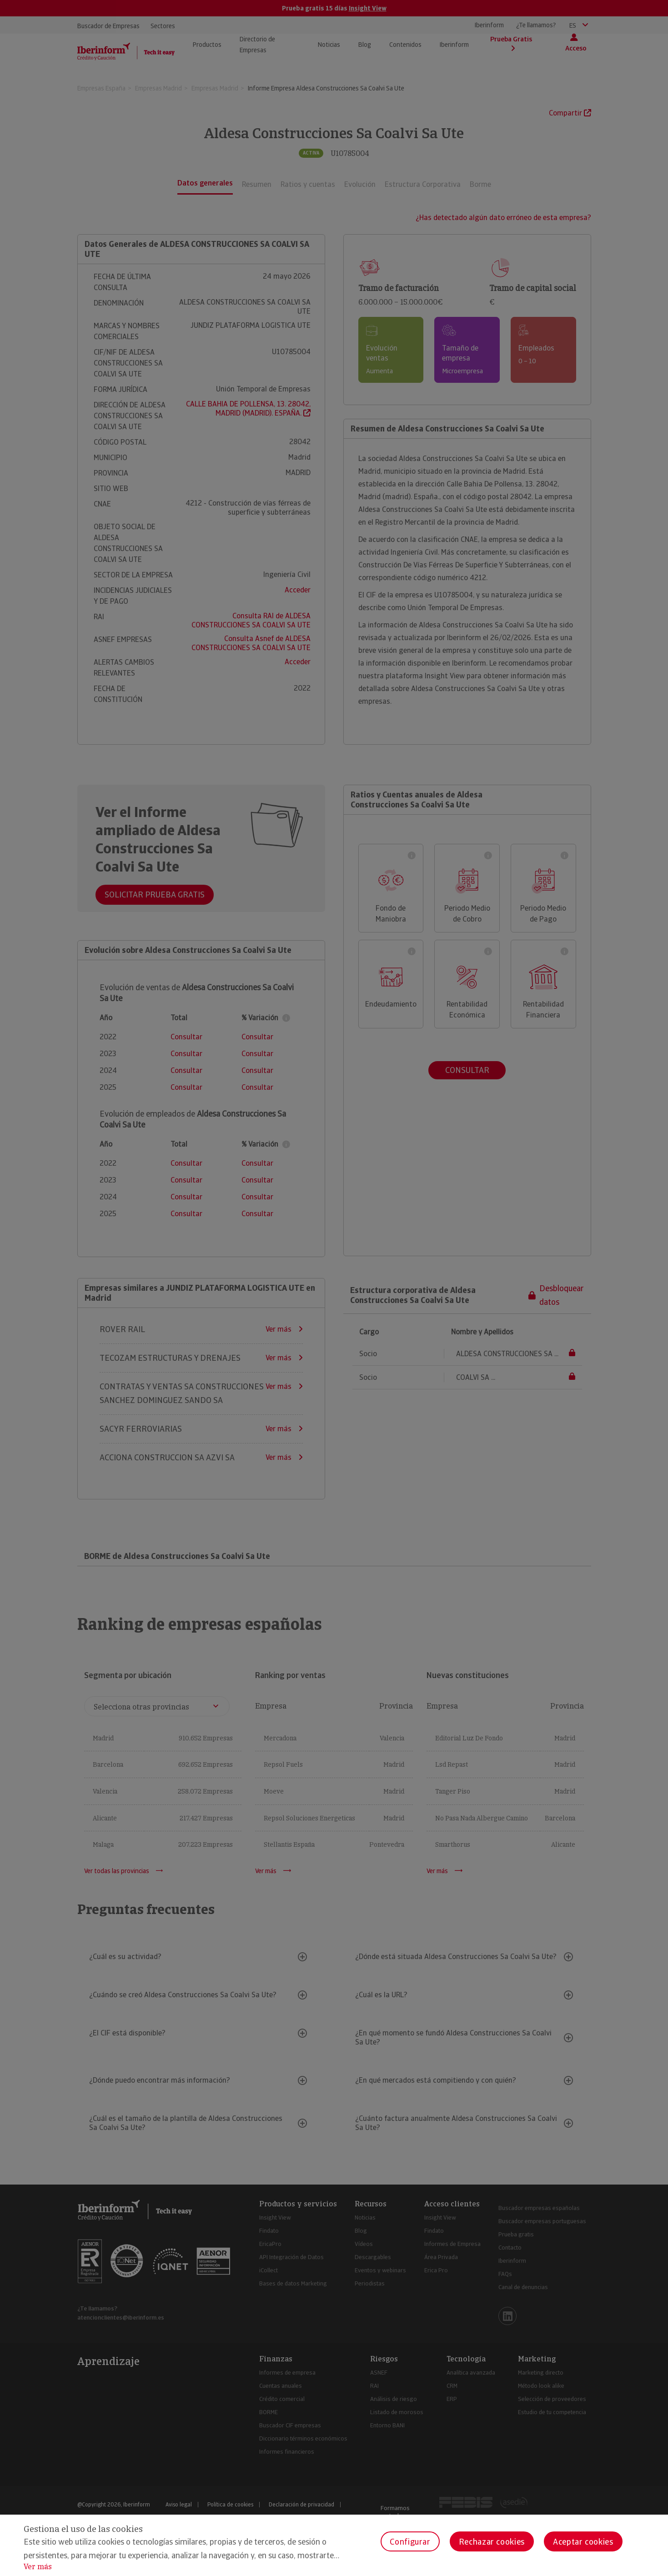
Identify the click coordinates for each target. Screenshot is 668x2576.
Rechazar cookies (492, 2541)
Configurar (410, 2541)
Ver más (38, 2566)
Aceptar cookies (583, 2541)
